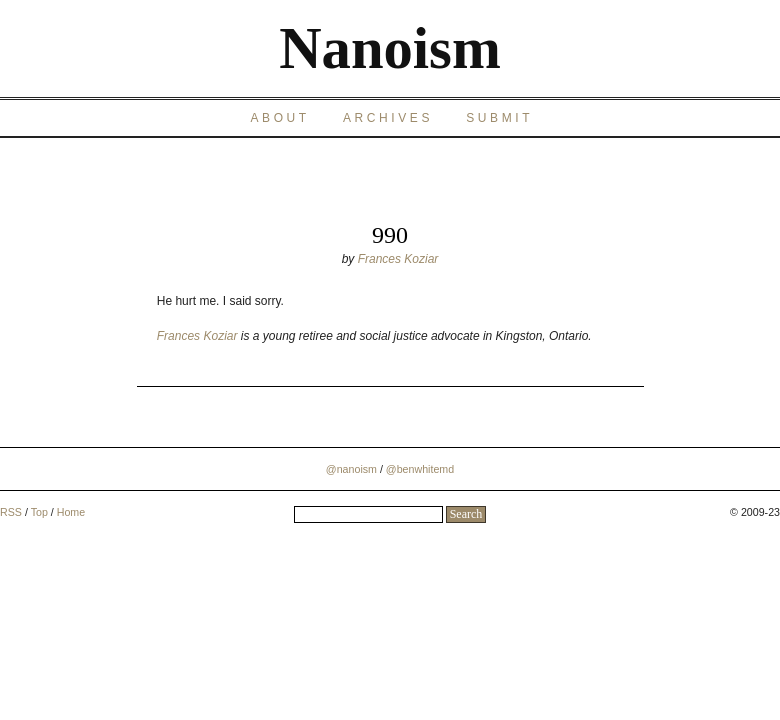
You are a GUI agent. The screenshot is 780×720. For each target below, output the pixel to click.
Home (71, 512)
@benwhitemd (420, 469)
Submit (499, 118)
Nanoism (390, 48)
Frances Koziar (398, 259)
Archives (388, 118)
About (279, 118)
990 (390, 235)
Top (39, 512)
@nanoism (351, 469)
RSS (11, 512)
